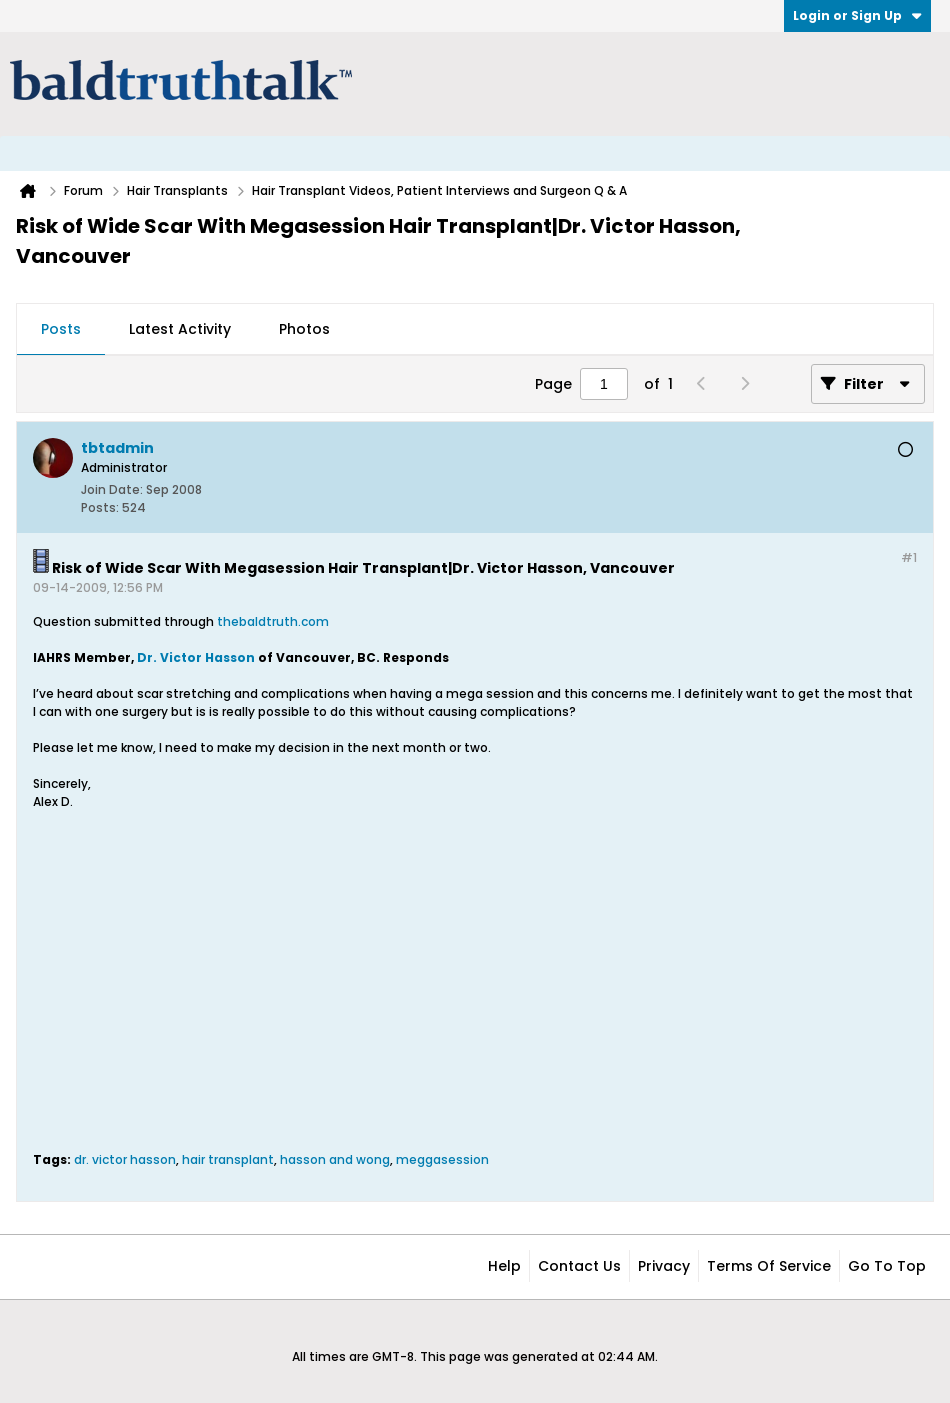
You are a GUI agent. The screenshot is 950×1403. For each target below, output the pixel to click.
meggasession (442, 1159)
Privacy (664, 1266)
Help (504, 1266)
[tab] (61, 330)
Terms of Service (769, 1266)
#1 (909, 557)
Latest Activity (180, 329)
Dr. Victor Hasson (196, 657)
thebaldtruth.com (271, 621)
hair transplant (228, 1159)
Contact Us (579, 1266)
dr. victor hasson (125, 1159)
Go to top (887, 1266)
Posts (61, 329)
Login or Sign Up (857, 15)
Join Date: (112, 489)
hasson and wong (335, 1159)
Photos (304, 329)
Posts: (100, 507)
